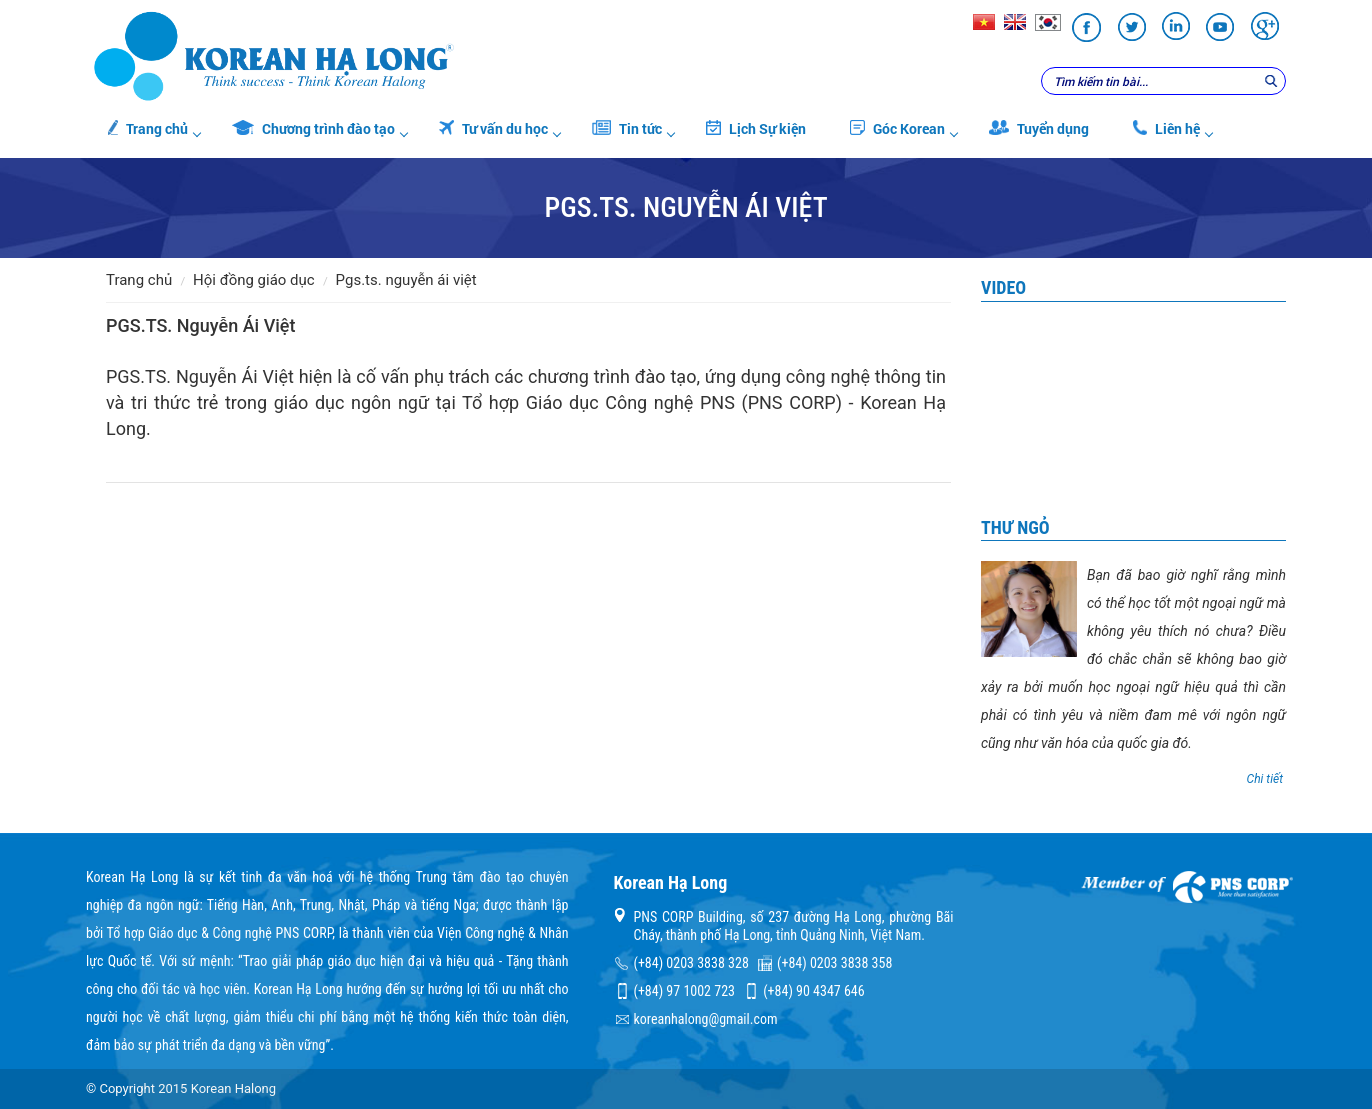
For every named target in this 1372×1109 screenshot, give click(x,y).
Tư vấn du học (493, 128)
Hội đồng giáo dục (254, 280)
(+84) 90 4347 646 (813, 991)
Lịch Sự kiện (756, 128)
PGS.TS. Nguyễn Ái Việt (406, 280)
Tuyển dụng (1039, 128)
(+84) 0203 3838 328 (691, 963)
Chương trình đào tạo (313, 128)
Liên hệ (1166, 128)
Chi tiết (1265, 779)
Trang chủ (148, 128)
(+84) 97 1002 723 (684, 991)
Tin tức (627, 128)
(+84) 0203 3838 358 (834, 963)
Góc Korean (897, 128)
